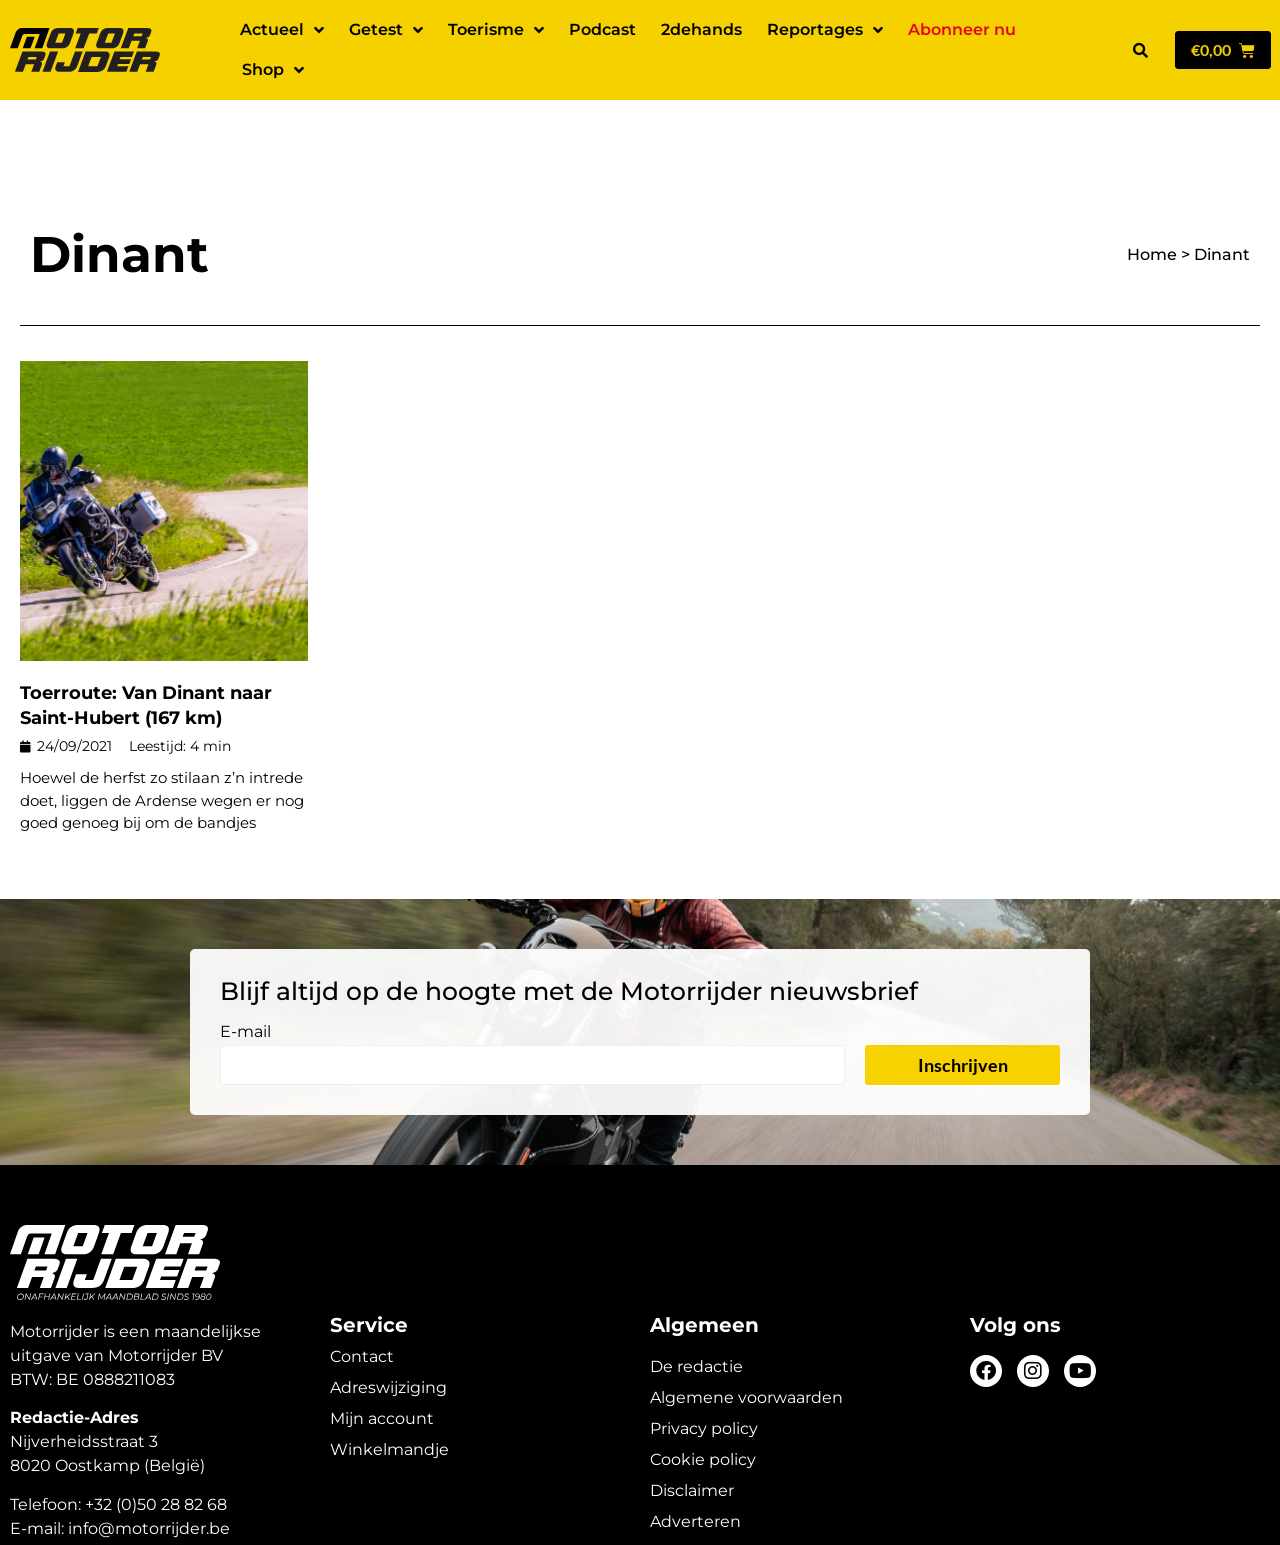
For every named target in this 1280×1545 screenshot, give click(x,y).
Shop (273, 70)
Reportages (825, 30)
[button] (1140, 50)
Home (1152, 184)
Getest (386, 30)
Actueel (282, 30)
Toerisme (496, 30)
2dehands (701, 29)
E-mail (245, 962)
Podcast (602, 29)
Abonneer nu (962, 29)
